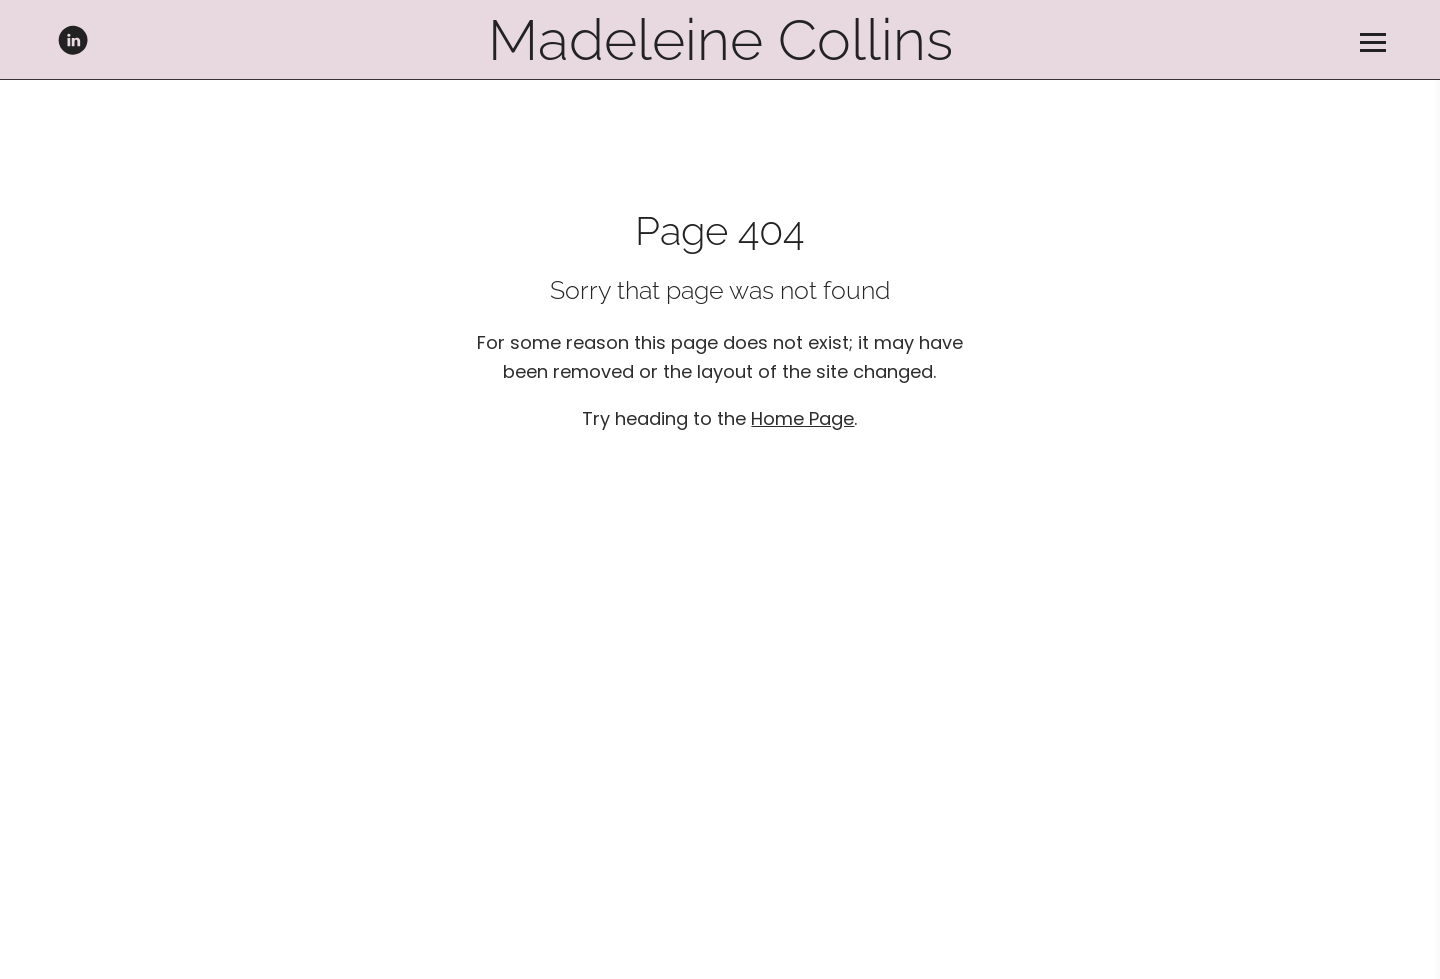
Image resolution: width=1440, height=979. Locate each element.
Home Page (802, 418)
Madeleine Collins (720, 39)
